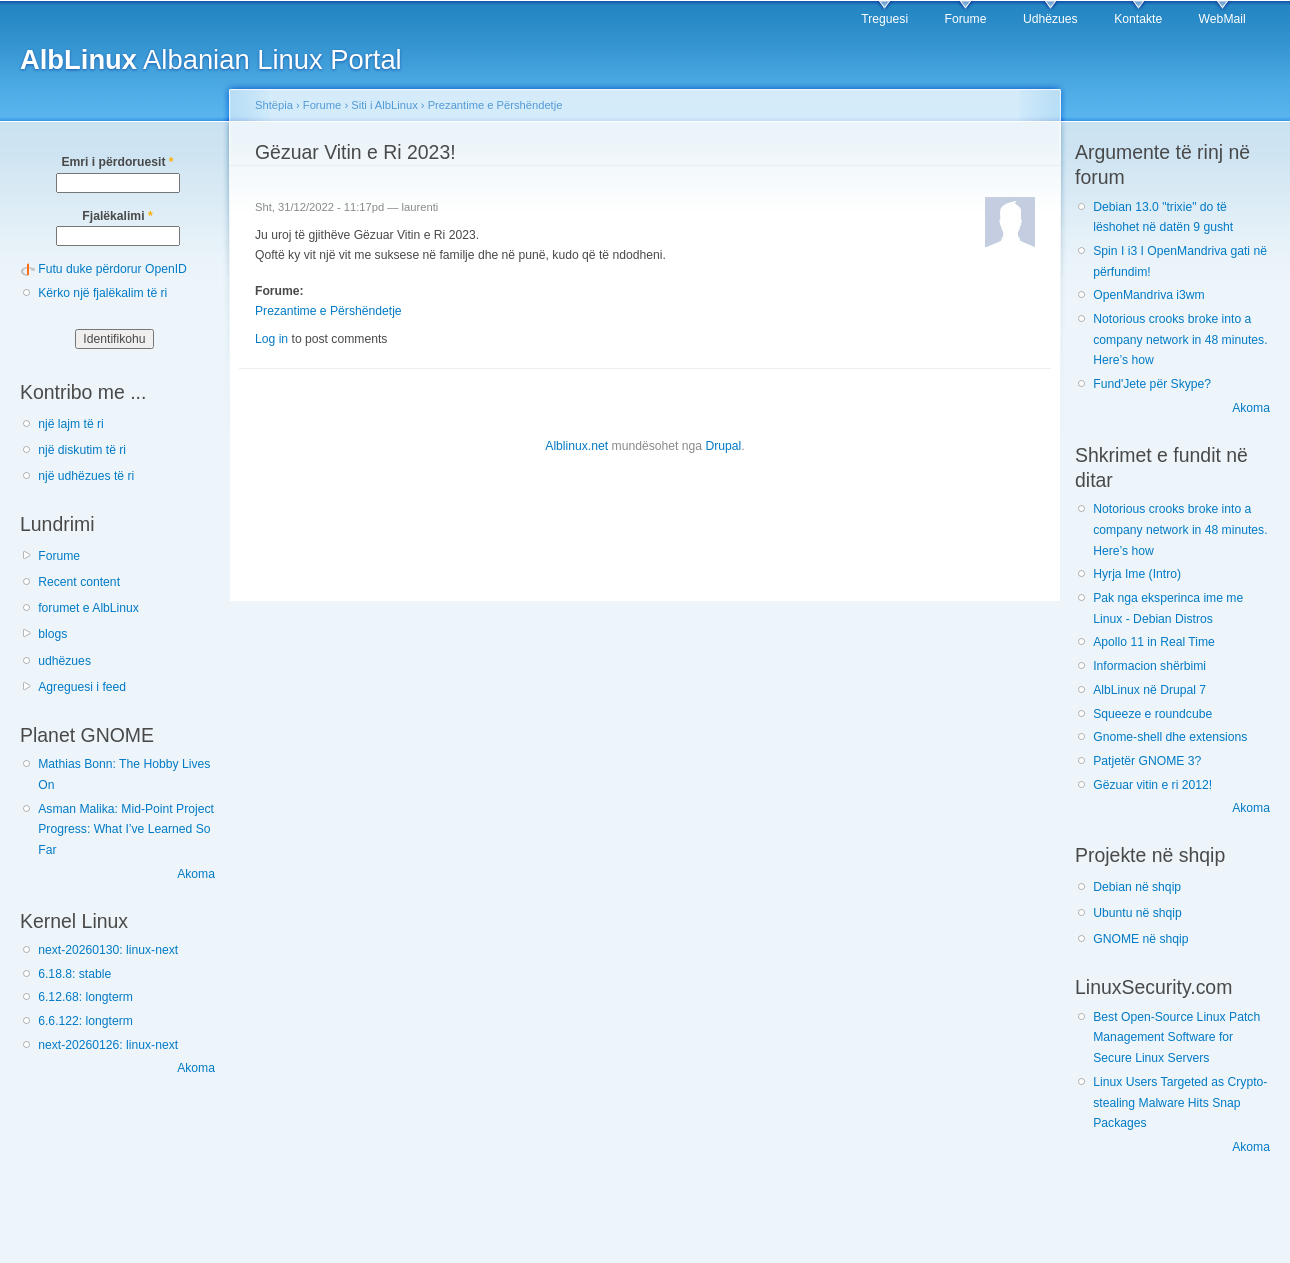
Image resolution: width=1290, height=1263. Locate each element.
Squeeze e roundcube (1152, 714)
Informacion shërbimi (1149, 666)
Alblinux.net (576, 446)
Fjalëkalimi (117, 216)
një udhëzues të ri (86, 476)
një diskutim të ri (82, 450)
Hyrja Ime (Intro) (1137, 574)
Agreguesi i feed (82, 687)
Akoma (196, 874)
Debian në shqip (1137, 887)
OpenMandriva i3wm (1148, 295)
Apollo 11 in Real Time (1154, 642)
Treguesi (884, 19)
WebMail (1222, 19)
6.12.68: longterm (85, 997)
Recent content (79, 582)
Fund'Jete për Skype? (1152, 384)
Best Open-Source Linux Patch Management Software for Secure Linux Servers (1176, 1037)
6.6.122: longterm (85, 1021)
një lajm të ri (71, 424)
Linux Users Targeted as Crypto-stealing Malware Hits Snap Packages (1180, 1102)
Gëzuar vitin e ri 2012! (1152, 785)
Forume (966, 19)
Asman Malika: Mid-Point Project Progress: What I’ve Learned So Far (126, 829)
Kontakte (1138, 19)
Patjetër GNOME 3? (1147, 761)
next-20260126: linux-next (108, 1045)
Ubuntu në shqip (1137, 913)
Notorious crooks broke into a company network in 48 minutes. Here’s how (1180, 339)
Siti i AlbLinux (384, 105)
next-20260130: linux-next (108, 950)
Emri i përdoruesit (117, 162)
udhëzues (64, 661)
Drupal (723, 446)
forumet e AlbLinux (88, 608)
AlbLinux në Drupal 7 (1149, 690)
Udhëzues (1050, 19)
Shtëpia (274, 105)
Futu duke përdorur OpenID (112, 269)
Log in (271, 339)
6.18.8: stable (74, 974)
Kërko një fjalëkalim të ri (102, 293)
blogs (52, 634)
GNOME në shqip (1140, 939)
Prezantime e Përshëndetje (495, 105)
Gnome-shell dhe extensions (1170, 737)
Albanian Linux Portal (211, 59)
